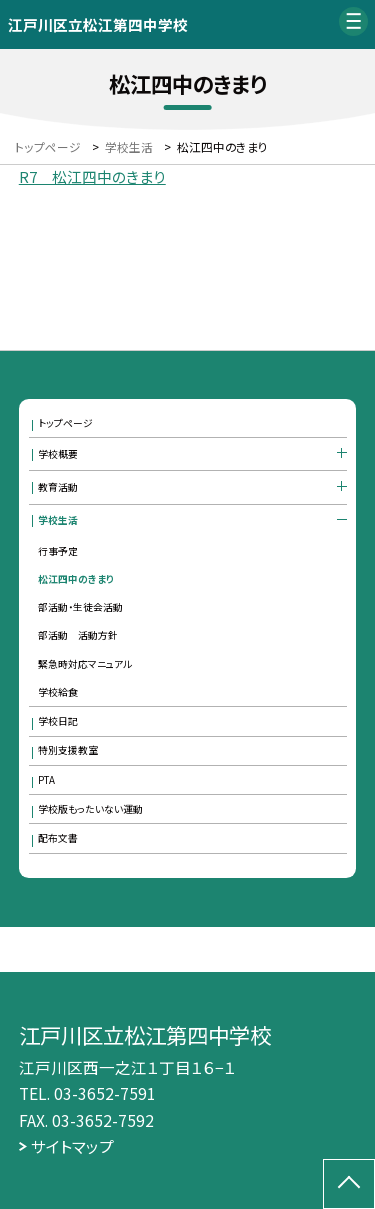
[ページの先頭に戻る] (349, 1184)
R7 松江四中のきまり (92, 176)
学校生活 (58, 520)
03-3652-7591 (105, 1093)
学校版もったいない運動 (90, 809)
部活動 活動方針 (78, 635)
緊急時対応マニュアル (85, 664)
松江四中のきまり (76, 579)
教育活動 (58, 487)
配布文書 (58, 838)
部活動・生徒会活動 (80, 607)
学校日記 (58, 721)
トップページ (65, 423)
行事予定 (58, 551)
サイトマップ (72, 1146)
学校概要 (58, 454)
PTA (46, 780)
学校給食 (58, 692)
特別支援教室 (68, 750)
